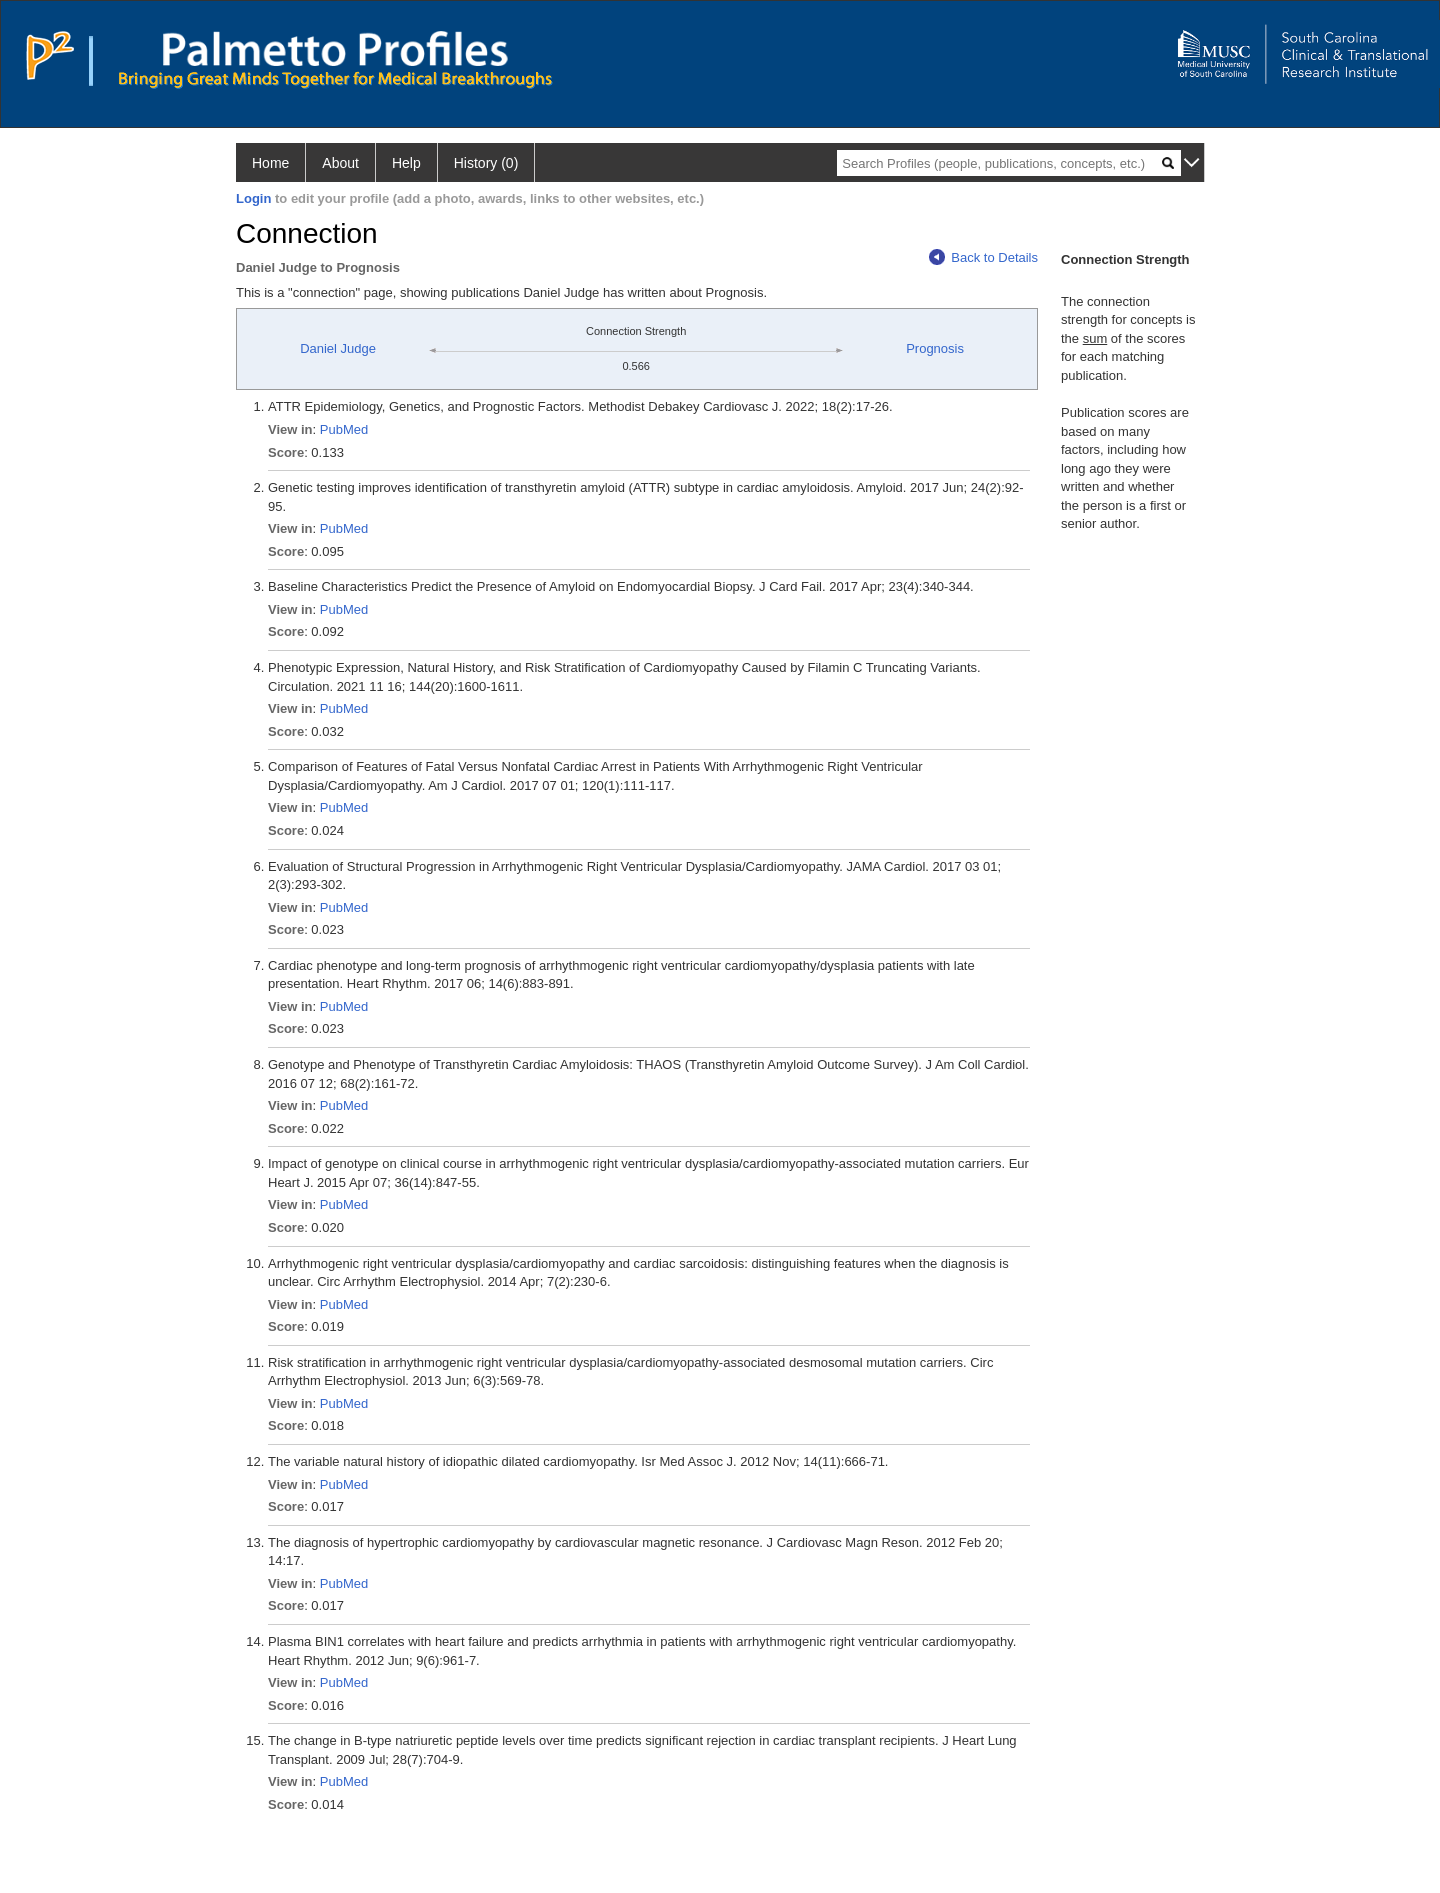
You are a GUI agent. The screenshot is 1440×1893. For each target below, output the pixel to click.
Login (253, 198)
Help (406, 163)
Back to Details (983, 257)
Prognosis (935, 348)
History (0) (486, 163)
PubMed (344, 429)
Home (270, 163)
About (340, 163)
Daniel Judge (338, 348)
